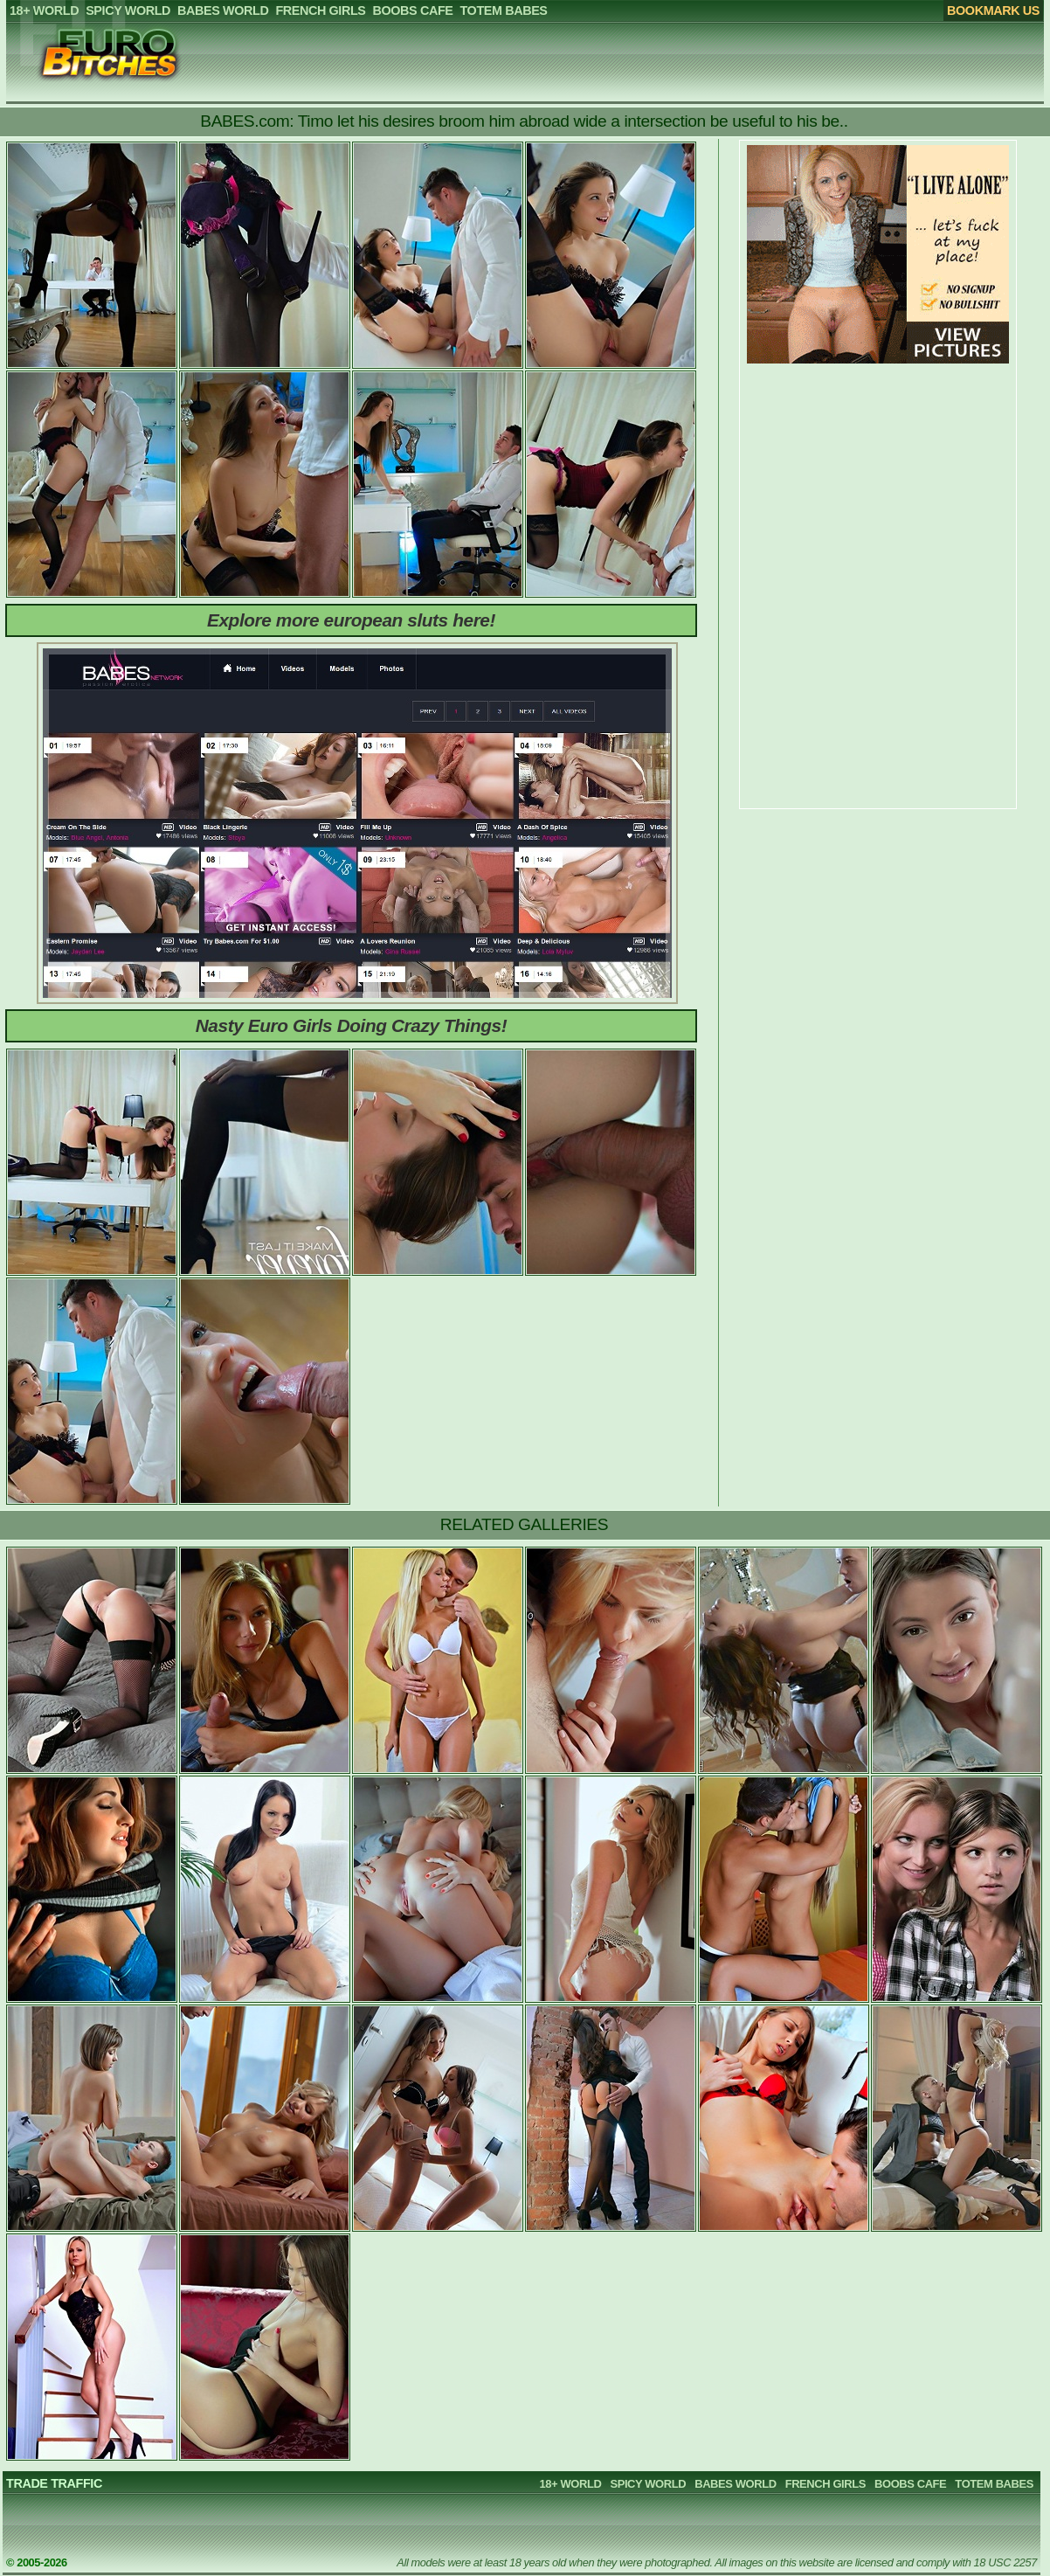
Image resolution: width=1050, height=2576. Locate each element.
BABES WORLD (735, 2483)
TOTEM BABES (994, 2483)
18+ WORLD (571, 2483)
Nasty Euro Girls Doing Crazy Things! (352, 1025)
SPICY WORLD (648, 2483)
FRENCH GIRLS (825, 2483)
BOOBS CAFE (910, 2483)
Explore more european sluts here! (351, 620)
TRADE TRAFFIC (54, 2483)
